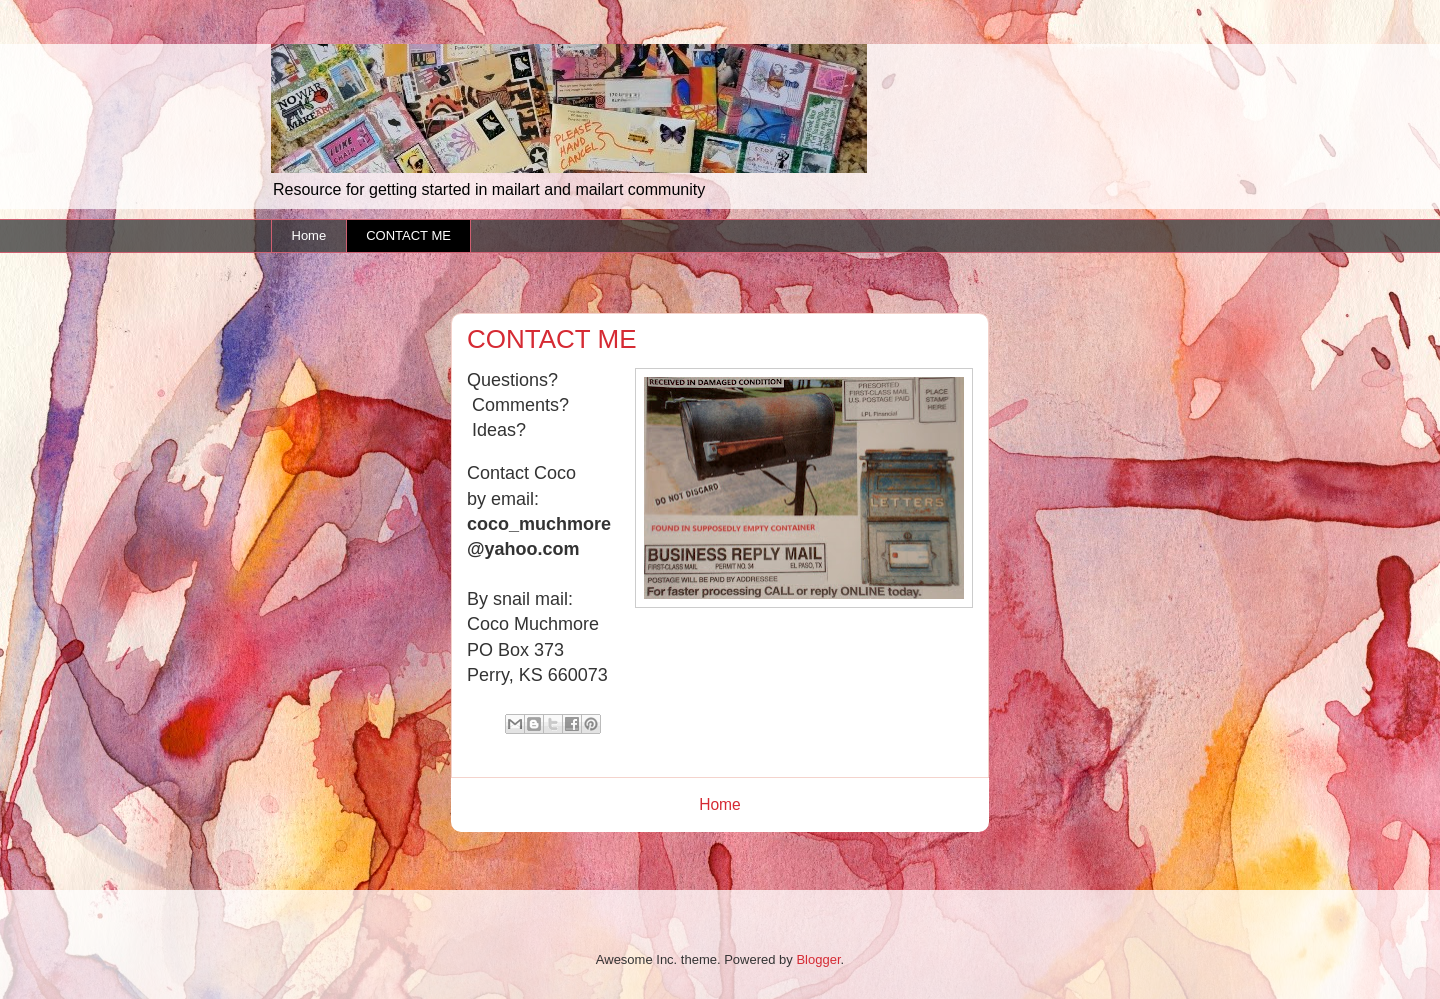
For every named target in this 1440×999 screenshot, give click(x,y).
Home (309, 235)
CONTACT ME (408, 235)
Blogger (818, 959)
